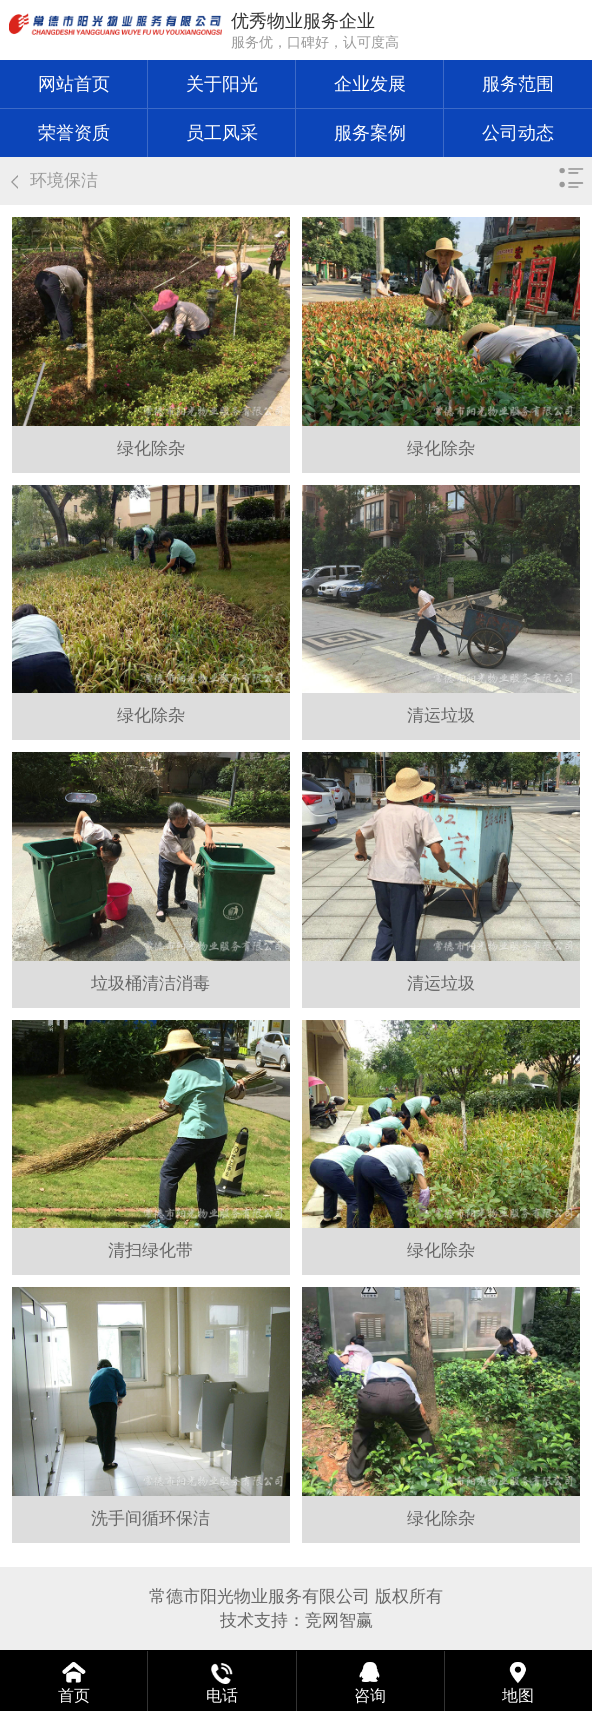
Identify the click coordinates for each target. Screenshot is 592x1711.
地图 (518, 1695)
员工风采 (222, 133)
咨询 (370, 1695)
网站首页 (74, 84)
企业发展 (370, 84)
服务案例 (370, 133)
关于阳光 (222, 84)
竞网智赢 (339, 1620)
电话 (222, 1695)
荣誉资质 (74, 133)
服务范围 (518, 84)
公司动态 (518, 133)
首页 (74, 1695)
